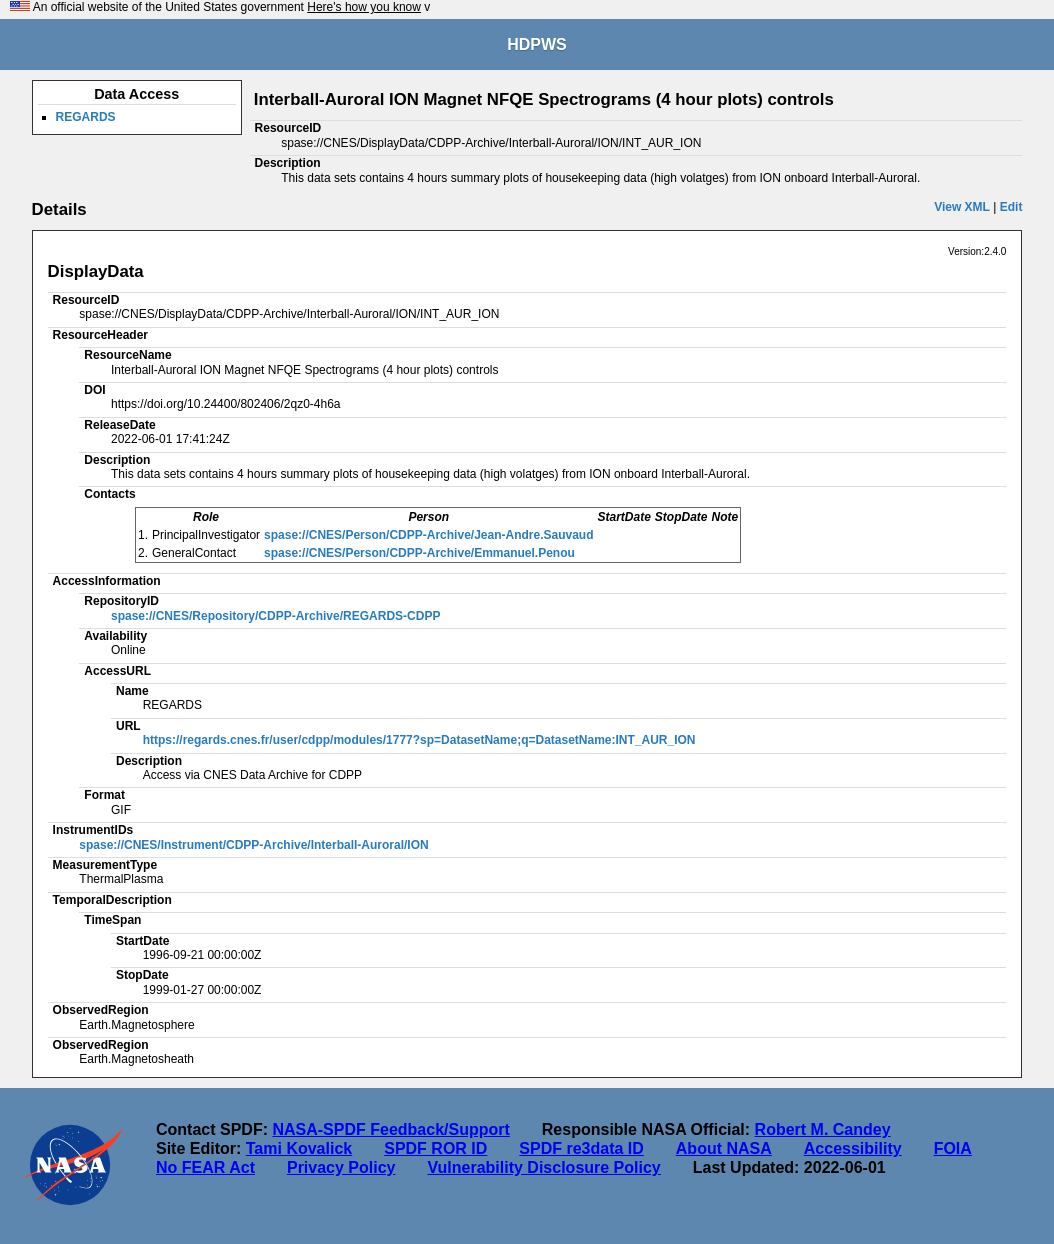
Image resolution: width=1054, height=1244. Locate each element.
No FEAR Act (205, 1167)
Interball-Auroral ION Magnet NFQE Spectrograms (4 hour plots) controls (544, 99)
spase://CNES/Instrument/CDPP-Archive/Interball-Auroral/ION (253, 845)
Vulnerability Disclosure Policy (543, 1167)
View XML (962, 207)
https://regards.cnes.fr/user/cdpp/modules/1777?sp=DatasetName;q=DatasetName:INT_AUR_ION (419, 740)
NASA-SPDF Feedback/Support (390, 1129)
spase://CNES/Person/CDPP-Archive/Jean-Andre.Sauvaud (428, 535)
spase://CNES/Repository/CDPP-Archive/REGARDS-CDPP (275, 616)
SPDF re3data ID (581, 1148)
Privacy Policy (341, 1167)
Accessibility (853, 1148)
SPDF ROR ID (435, 1148)
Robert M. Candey (823, 1129)
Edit (1011, 207)
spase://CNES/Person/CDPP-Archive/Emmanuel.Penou (419, 553)
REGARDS (86, 117)
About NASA (724, 1148)
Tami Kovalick (299, 1148)
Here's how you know (364, 7)
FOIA (953, 1148)
